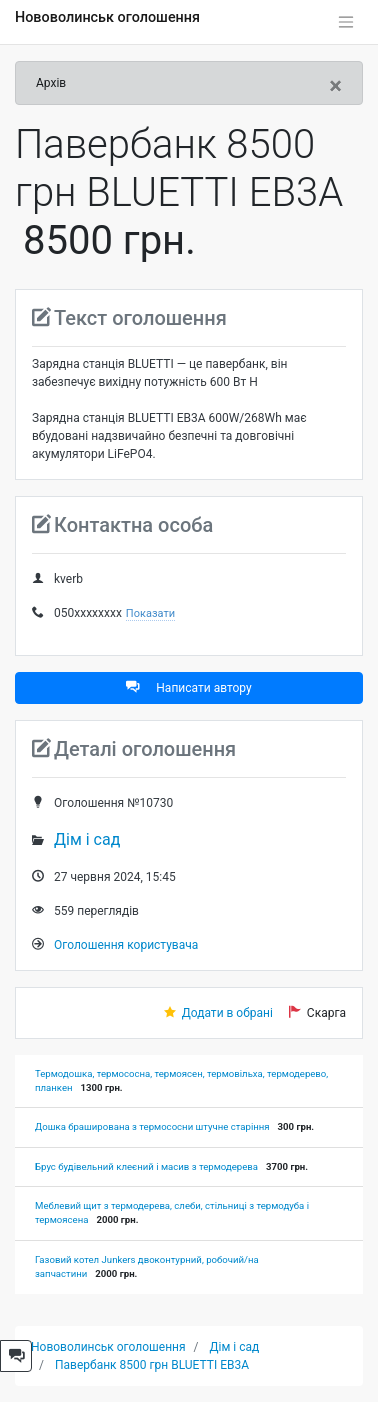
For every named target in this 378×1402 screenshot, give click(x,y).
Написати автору (188, 687)
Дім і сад (87, 839)
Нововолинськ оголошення (107, 17)
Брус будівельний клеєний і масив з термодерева (146, 1166)
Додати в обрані (227, 1013)
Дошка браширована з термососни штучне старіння (152, 1126)
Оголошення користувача (126, 945)
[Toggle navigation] (346, 22)
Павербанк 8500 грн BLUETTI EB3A (152, 1365)
